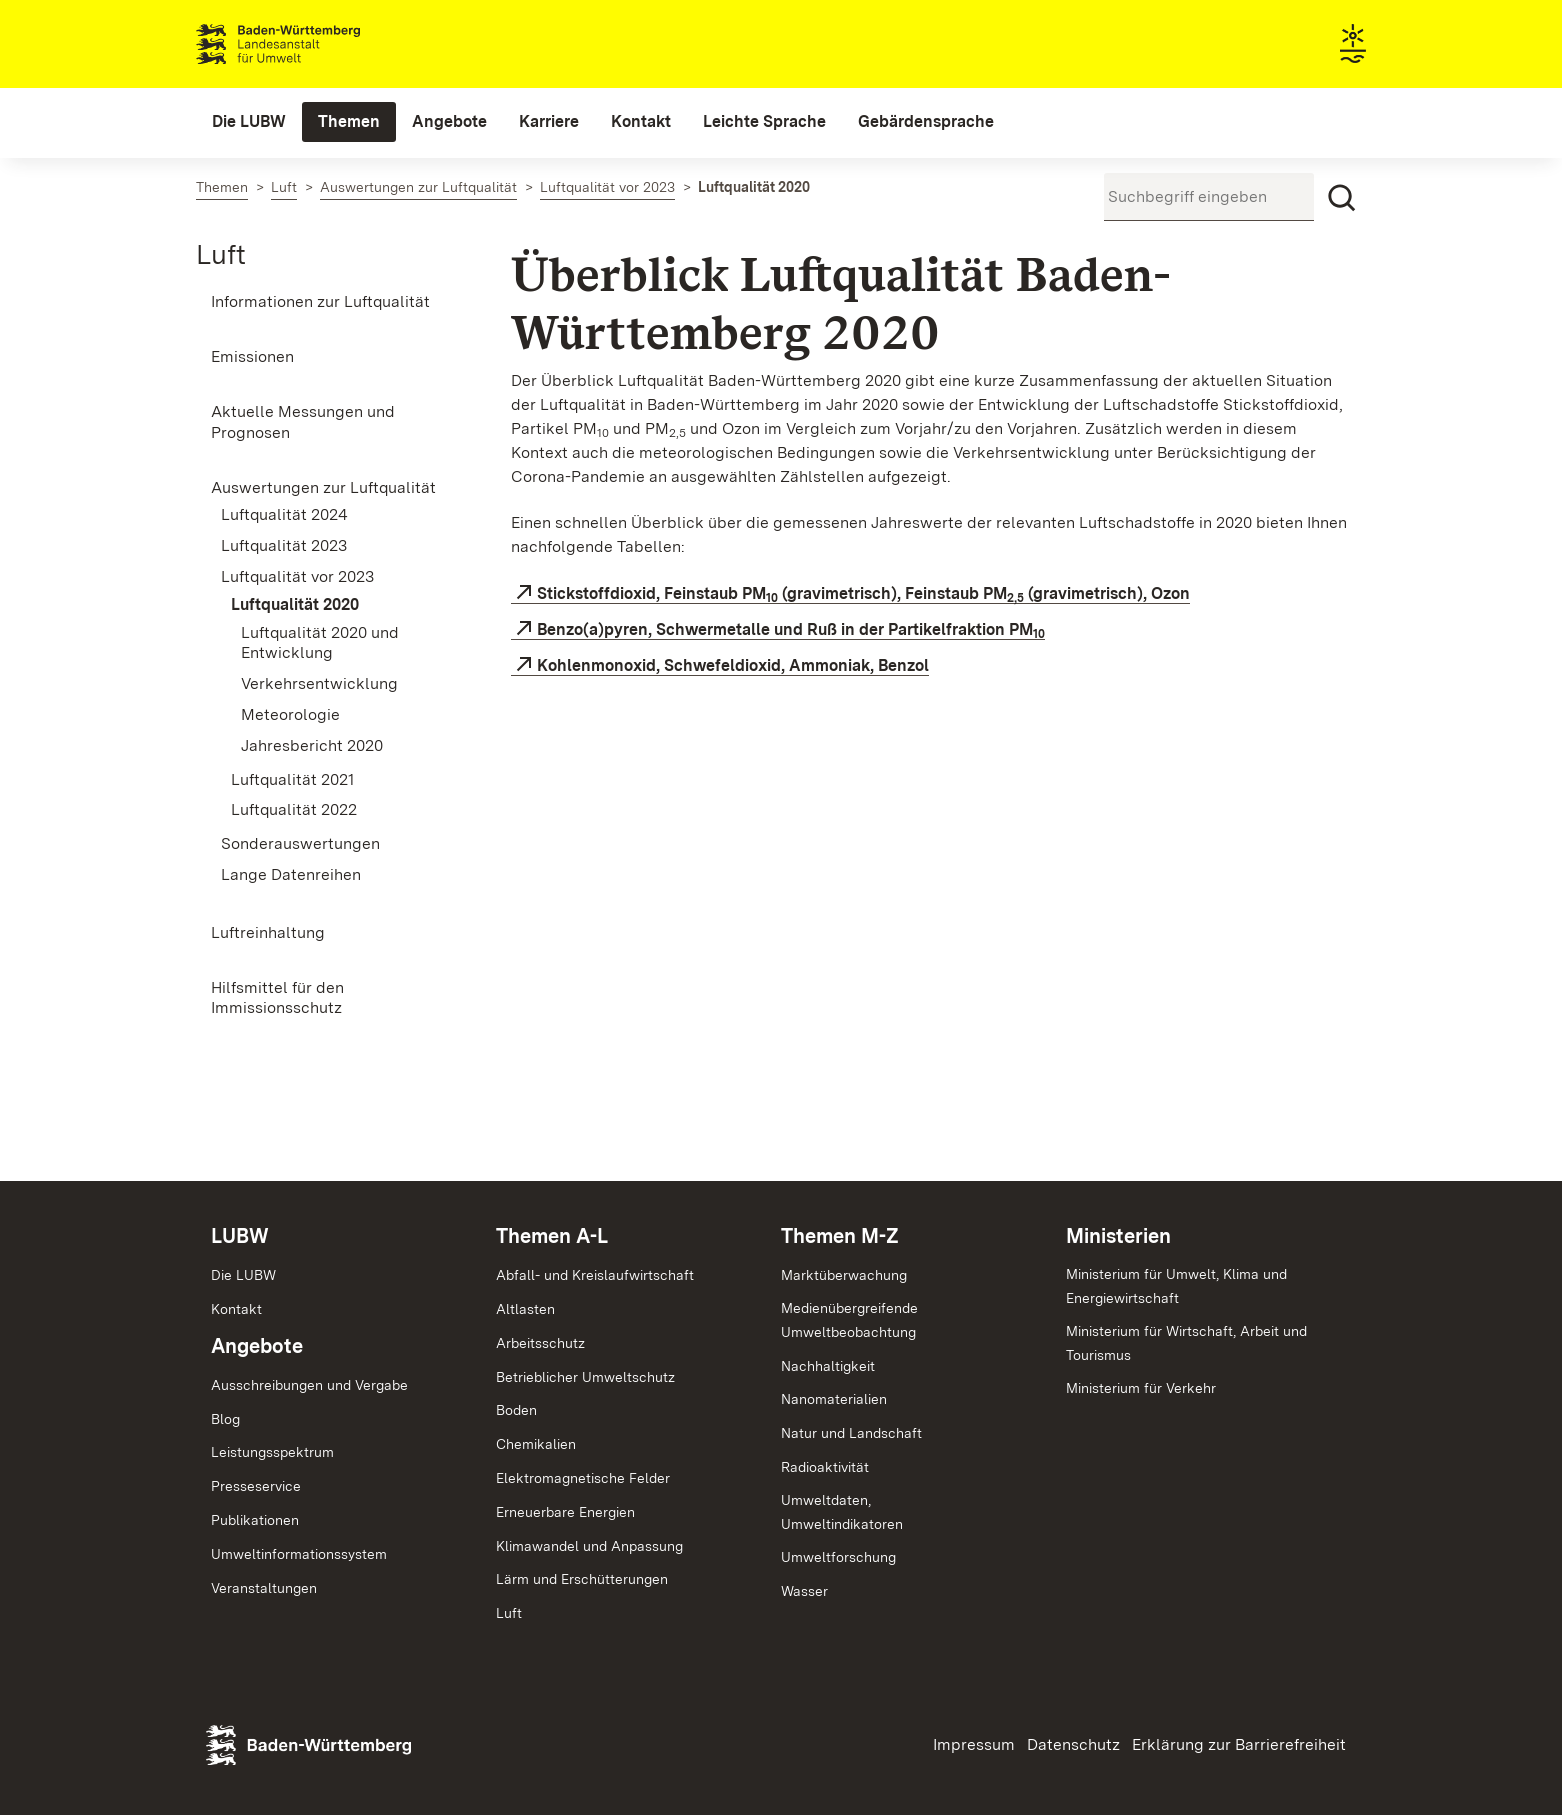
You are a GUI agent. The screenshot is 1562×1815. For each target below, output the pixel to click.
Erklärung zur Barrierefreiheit (1239, 1744)
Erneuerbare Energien (565, 1512)
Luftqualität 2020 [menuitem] (295, 604)
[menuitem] (249, 122)
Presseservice (256, 1486)
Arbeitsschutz (540, 1343)
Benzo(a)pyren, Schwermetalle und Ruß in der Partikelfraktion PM (791, 630)
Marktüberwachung (844, 1275)
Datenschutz (1073, 1744)
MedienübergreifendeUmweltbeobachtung (849, 1320)
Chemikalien (536, 1444)
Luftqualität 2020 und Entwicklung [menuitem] (320, 643)
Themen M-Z (840, 1236)
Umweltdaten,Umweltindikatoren (842, 1512)
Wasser (804, 1591)
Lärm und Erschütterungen (582, 1579)
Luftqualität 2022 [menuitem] (294, 809)
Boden (516, 1410)
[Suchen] (1342, 198)
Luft (221, 254)
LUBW (240, 1236)
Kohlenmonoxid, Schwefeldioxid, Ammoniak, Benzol (733, 665)
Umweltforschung (838, 1557)
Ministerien (1118, 1236)
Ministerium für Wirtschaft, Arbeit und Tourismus (1186, 1343)
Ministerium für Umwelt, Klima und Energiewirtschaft (1176, 1286)
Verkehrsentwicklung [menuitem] (319, 683)
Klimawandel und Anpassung (589, 1546)
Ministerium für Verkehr (1141, 1388)
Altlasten (525, 1309)
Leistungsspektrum (272, 1452)
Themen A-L (552, 1236)
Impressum (974, 1744)
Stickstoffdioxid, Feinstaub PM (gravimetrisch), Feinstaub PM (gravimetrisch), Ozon (863, 594)
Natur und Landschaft (851, 1433)
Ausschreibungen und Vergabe (309, 1385)
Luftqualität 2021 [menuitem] (292, 779)
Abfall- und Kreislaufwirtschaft (595, 1275)
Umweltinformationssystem (299, 1554)
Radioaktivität (825, 1467)
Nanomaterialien (834, 1399)
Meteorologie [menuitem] (290, 714)
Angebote (257, 1346)
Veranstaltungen (264, 1588)
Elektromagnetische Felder (583, 1478)
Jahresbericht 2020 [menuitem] (312, 745)
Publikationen (255, 1520)
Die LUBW (243, 1275)
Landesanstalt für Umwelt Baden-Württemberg (313, 44)
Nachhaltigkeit (828, 1366)
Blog (225, 1419)
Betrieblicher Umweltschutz (585, 1377)
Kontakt (236, 1309)
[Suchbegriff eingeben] (1209, 197)
